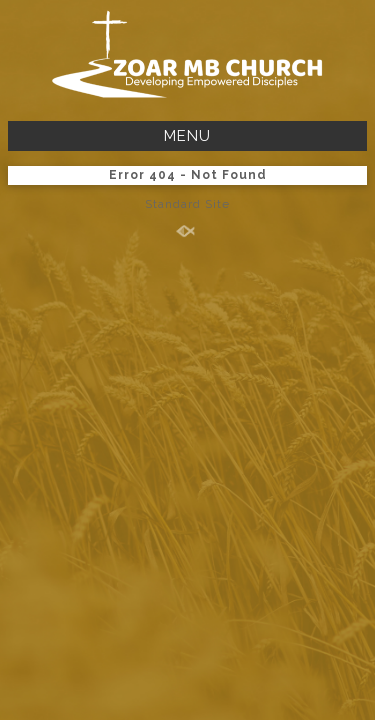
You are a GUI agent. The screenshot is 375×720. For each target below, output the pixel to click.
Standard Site (187, 204)
